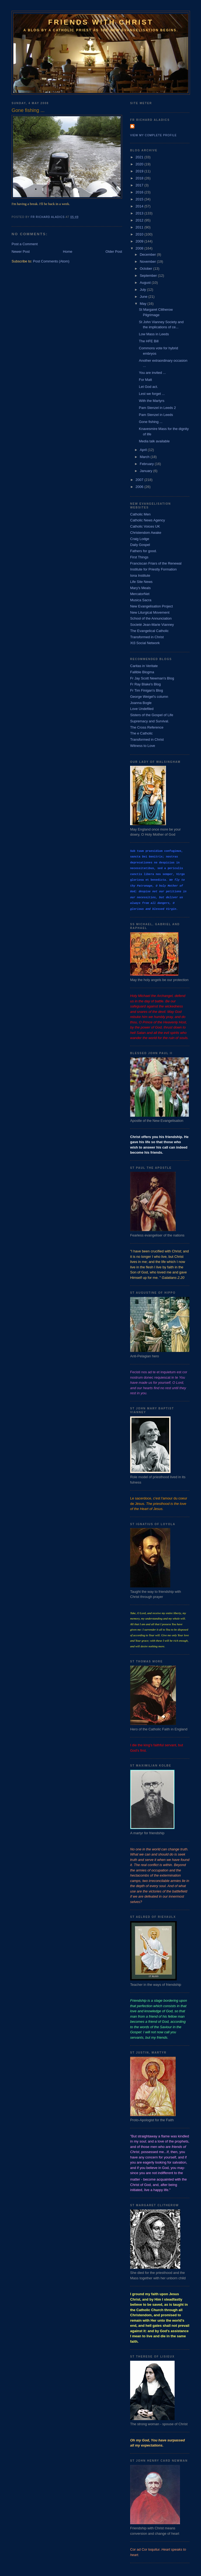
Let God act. (148, 387)
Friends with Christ (101, 22)
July (143, 290)
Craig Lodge (139, 539)
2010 (140, 234)
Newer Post (21, 252)
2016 (140, 192)
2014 (140, 206)
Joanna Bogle (141, 703)
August (146, 283)
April (144, 450)
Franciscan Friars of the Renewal (156, 563)
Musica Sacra (140, 600)
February (147, 464)
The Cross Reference (147, 727)
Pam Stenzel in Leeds (156, 415)
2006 (140, 487)
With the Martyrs (151, 401)
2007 (140, 480)
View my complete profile (153, 135)
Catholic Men (140, 514)
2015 (140, 199)
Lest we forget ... (152, 394)
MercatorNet (140, 594)
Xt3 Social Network (145, 643)
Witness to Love (142, 746)
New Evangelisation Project (151, 606)
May (143, 304)
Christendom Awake (145, 533)
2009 (140, 241)
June (144, 297)
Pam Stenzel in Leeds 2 (157, 408)
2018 (140, 178)
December (148, 254)
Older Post (114, 252)
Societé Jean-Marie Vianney (152, 625)
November (148, 261)
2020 (140, 164)
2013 (140, 213)
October (146, 269)
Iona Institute (140, 575)
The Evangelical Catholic (149, 631)
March (145, 457)
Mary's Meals (140, 588)
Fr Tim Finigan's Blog (146, 690)
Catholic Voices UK (145, 526)
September (149, 276)
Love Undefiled (142, 709)
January (146, 471)
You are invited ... (152, 373)
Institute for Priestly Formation (153, 569)
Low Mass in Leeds (154, 334)
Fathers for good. (143, 551)
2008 (140, 248)
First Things (139, 557)
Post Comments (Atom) (51, 261)
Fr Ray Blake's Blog (145, 684)
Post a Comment (25, 244)
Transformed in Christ (147, 637)
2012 (140, 220)
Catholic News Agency (147, 520)
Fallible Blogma (142, 672)
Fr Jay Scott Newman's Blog (152, 678)
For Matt (145, 380)
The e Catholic (141, 733)
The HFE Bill (148, 341)
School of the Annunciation (151, 618)
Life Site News (141, 582)
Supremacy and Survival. (149, 721)
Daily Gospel (140, 545)
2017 (140, 185)
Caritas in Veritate (144, 666)
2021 (140, 157)
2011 (140, 227)
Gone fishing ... (150, 422)
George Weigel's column (149, 697)
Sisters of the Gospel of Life (151, 715)
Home (67, 252)
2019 (140, 171)
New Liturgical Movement (149, 612)
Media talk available (154, 441)
